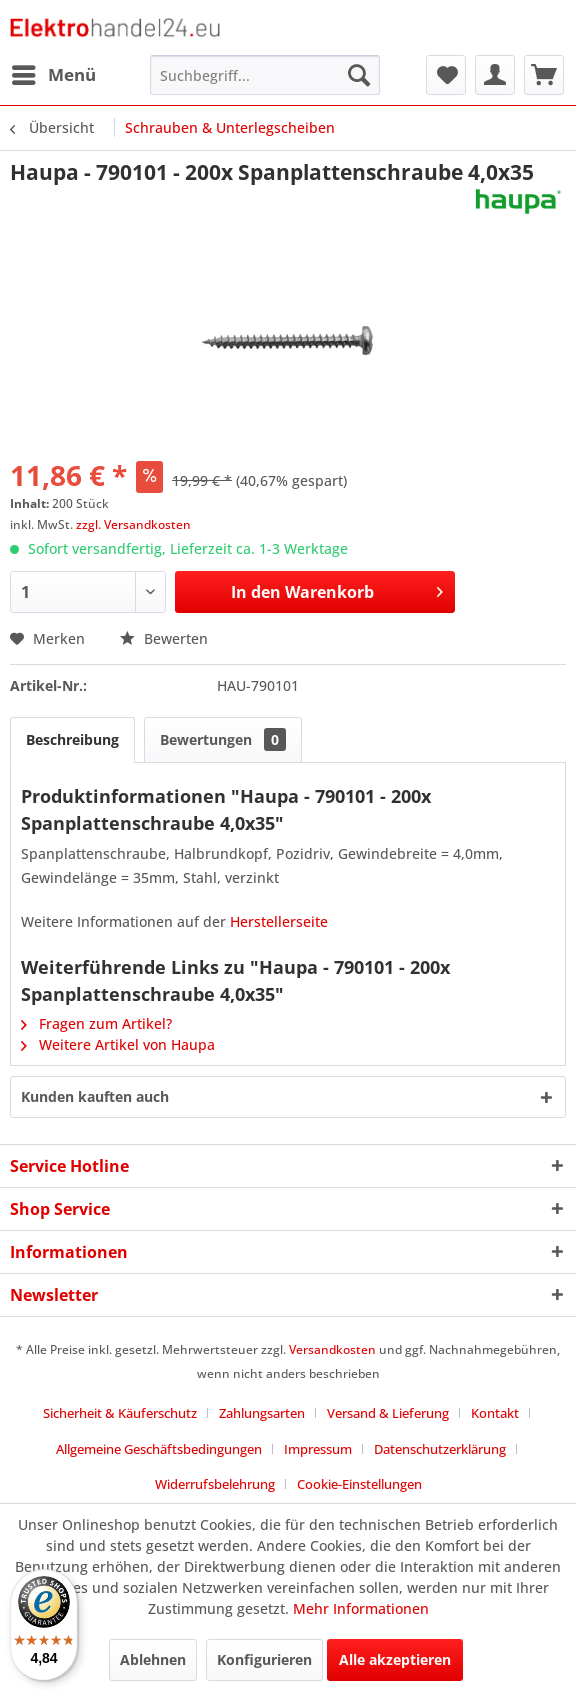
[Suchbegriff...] (265, 75)
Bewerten (164, 638)
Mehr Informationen (361, 1608)
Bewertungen (223, 739)
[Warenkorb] (544, 75)
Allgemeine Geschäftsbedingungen (159, 1449)
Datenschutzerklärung (440, 1449)
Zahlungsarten (262, 1413)
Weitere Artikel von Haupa (118, 1044)
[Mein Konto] (495, 75)
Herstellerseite (279, 921)
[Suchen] (359, 75)
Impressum (318, 1449)
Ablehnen (153, 1659)
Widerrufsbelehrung (215, 1484)
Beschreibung (72, 739)
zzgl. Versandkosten (133, 524)
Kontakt (495, 1413)
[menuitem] (53, 75)
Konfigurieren (264, 1659)
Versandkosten (332, 1349)
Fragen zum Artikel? (96, 1023)
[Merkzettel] (446, 75)
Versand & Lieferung (388, 1413)
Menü (54, 72)
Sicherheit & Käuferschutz (120, 1413)
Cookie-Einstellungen (359, 1484)
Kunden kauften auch (95, 1096)
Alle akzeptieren (395, 1659)
